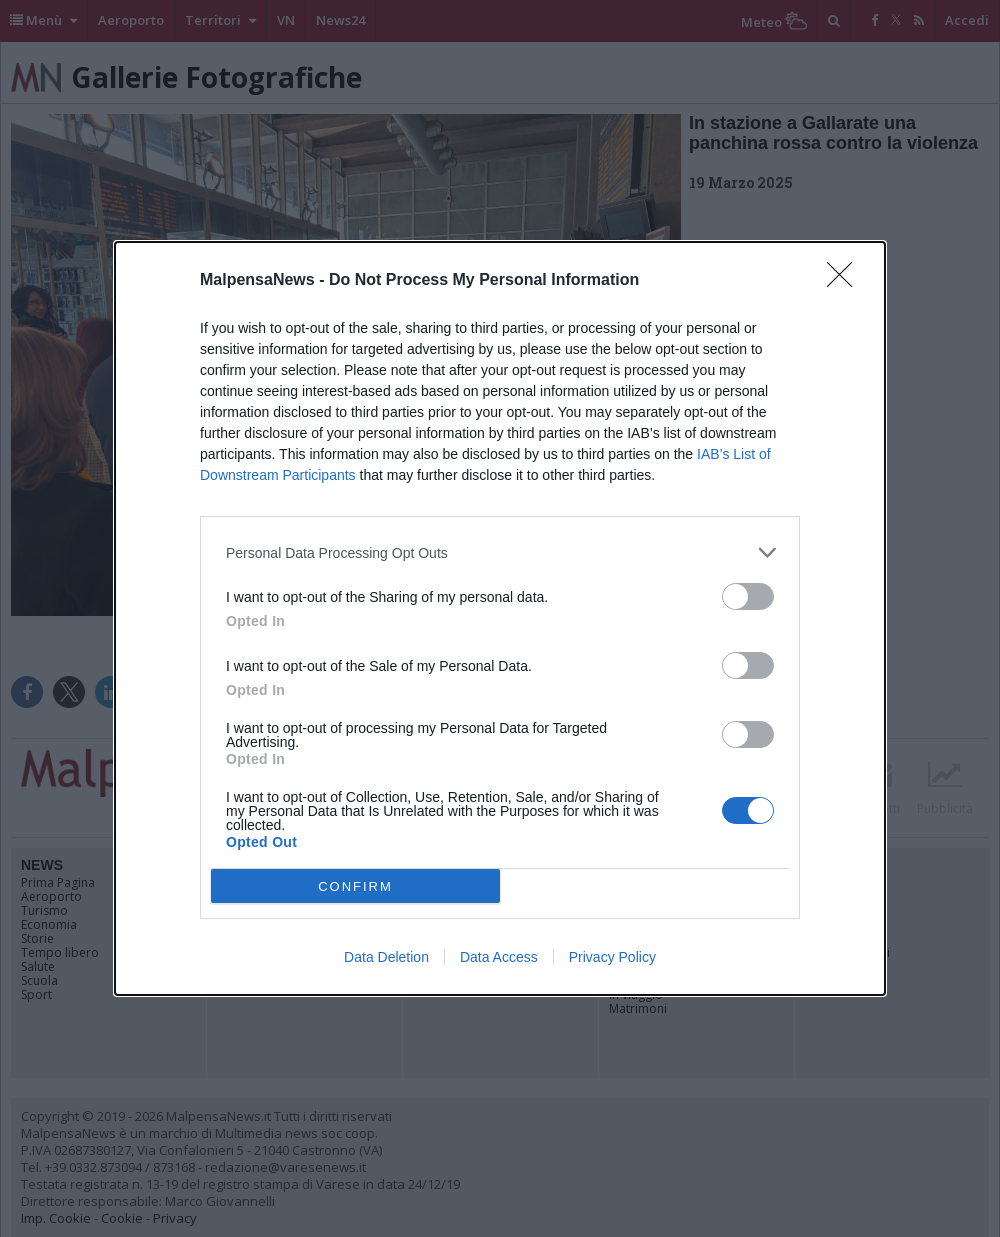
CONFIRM (355, 886)
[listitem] (500, 552)
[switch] (748, 596)
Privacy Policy (612, 957)
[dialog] (500, 618)
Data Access (499, 957)
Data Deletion (386, 957)
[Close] (846, 281)
